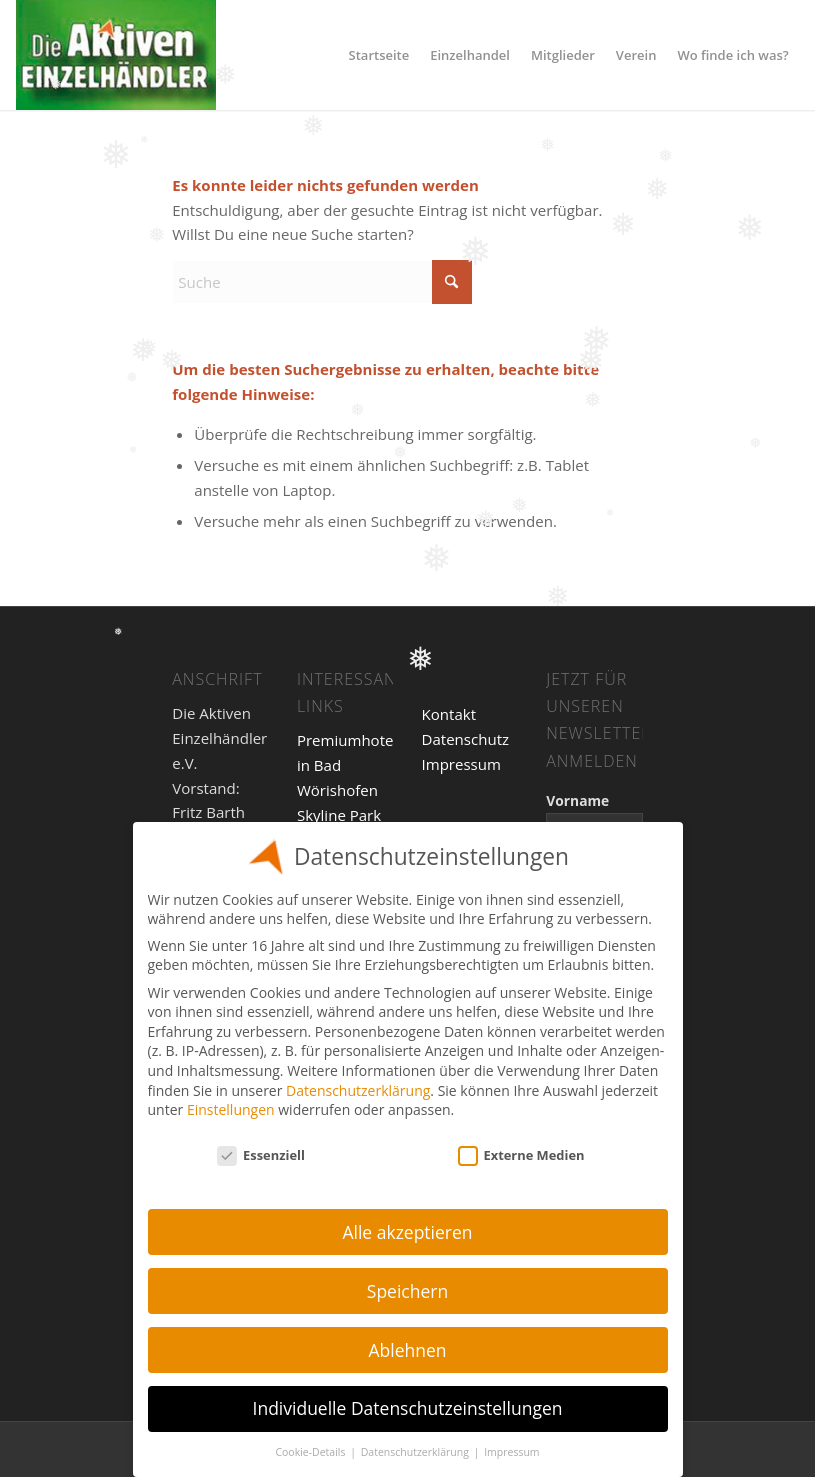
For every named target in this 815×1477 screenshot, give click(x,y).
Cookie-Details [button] (311, 1452)
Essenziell (261, 1155)
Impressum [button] (511, 1452)
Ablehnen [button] (407, 1350)
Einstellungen (231, 1109)
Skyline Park (339, 815)
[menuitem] (379, 55)
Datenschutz (465, 739)
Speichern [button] (407, 1291)
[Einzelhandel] (116, 55)
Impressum (461, 764)
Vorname (577, 800)
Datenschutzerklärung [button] (416, 1452)
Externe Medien (521, 1155)
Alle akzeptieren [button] (407, 1232)
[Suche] (322, 282)
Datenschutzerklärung (358, 1090)
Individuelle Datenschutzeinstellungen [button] (408, 1408)
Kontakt (449, 714)
